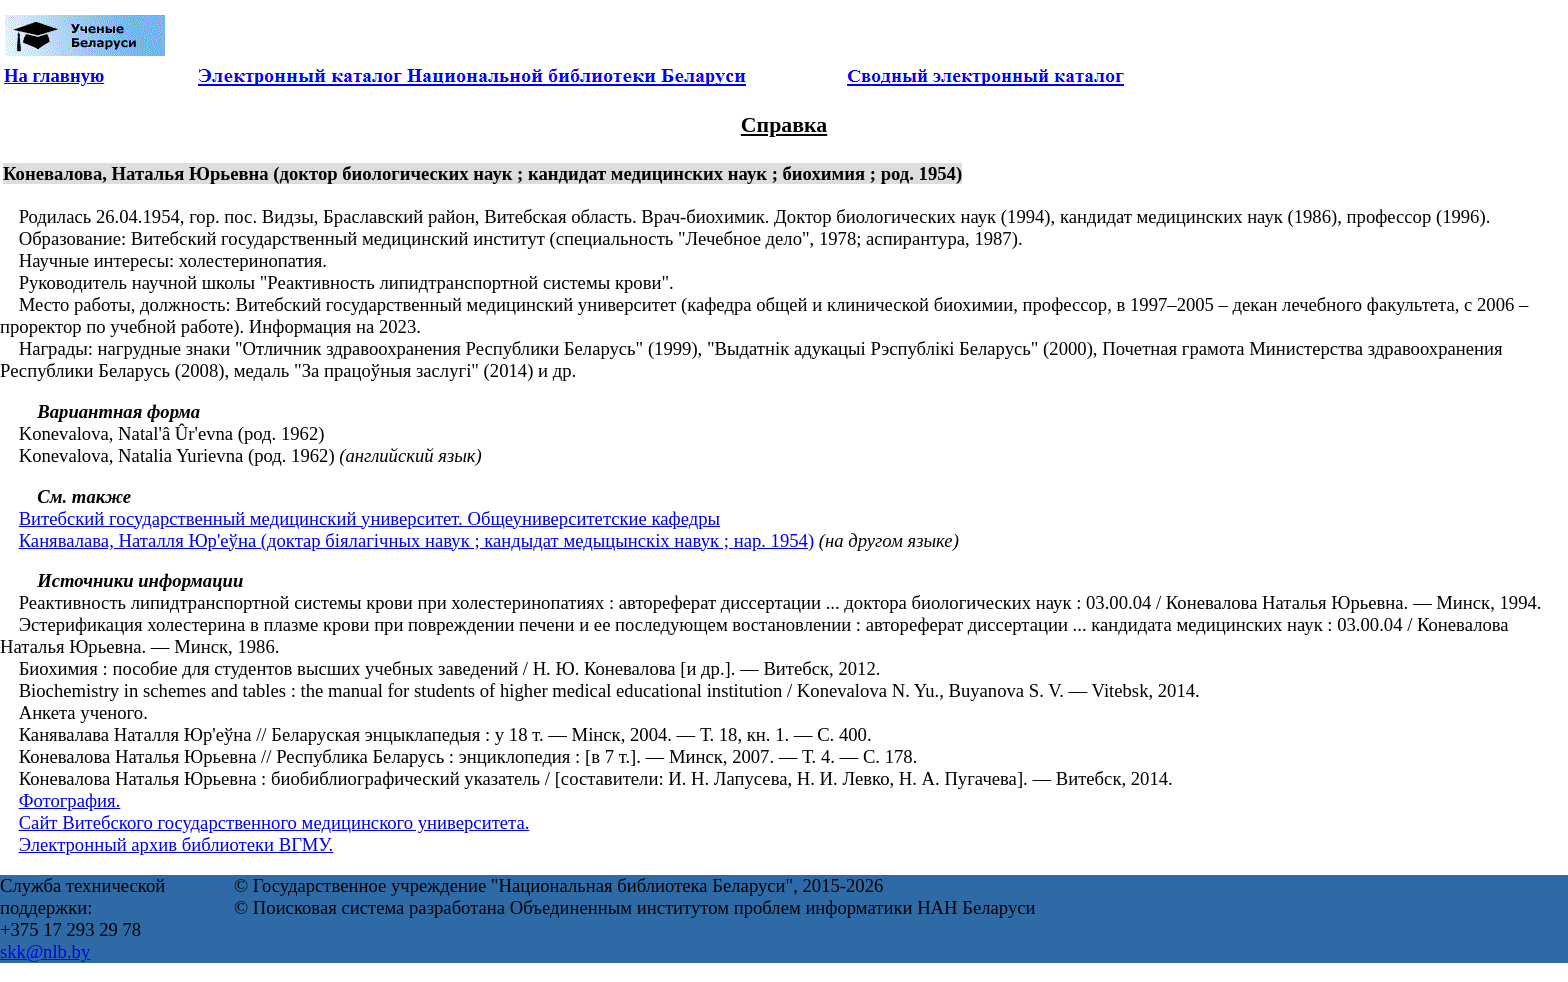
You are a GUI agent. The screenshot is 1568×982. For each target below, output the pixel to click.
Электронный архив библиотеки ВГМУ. (176, 844)
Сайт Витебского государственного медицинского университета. (274, 822)
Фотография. (70, 800)
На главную (54, 75)
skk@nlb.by (45, 951)
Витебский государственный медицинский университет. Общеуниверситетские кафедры (369, 518)
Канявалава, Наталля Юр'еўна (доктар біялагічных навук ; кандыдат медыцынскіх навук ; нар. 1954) (416, 540)
